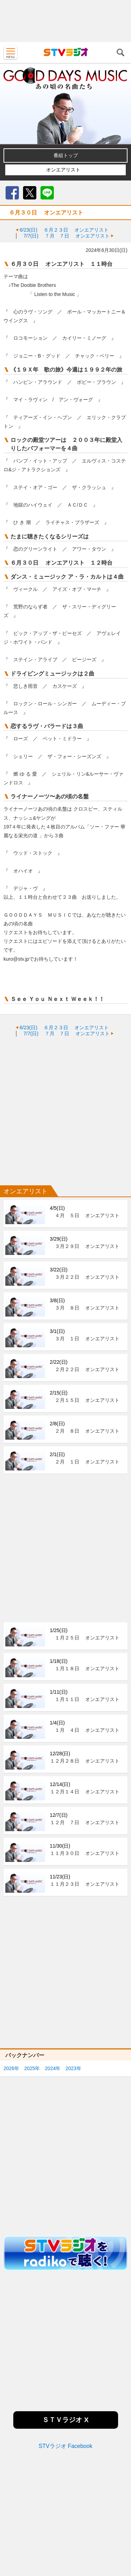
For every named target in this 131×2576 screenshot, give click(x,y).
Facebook (12, 192)
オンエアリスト (63, 169)
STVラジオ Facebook (66, 2446)
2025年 (32, 2068)
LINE (47, 192)
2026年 (11, 2068)
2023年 (73, 2068)
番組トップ (65, 155)
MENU (10, 52)
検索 (120, 52)
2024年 (52, 2068)
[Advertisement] (65, 20)
